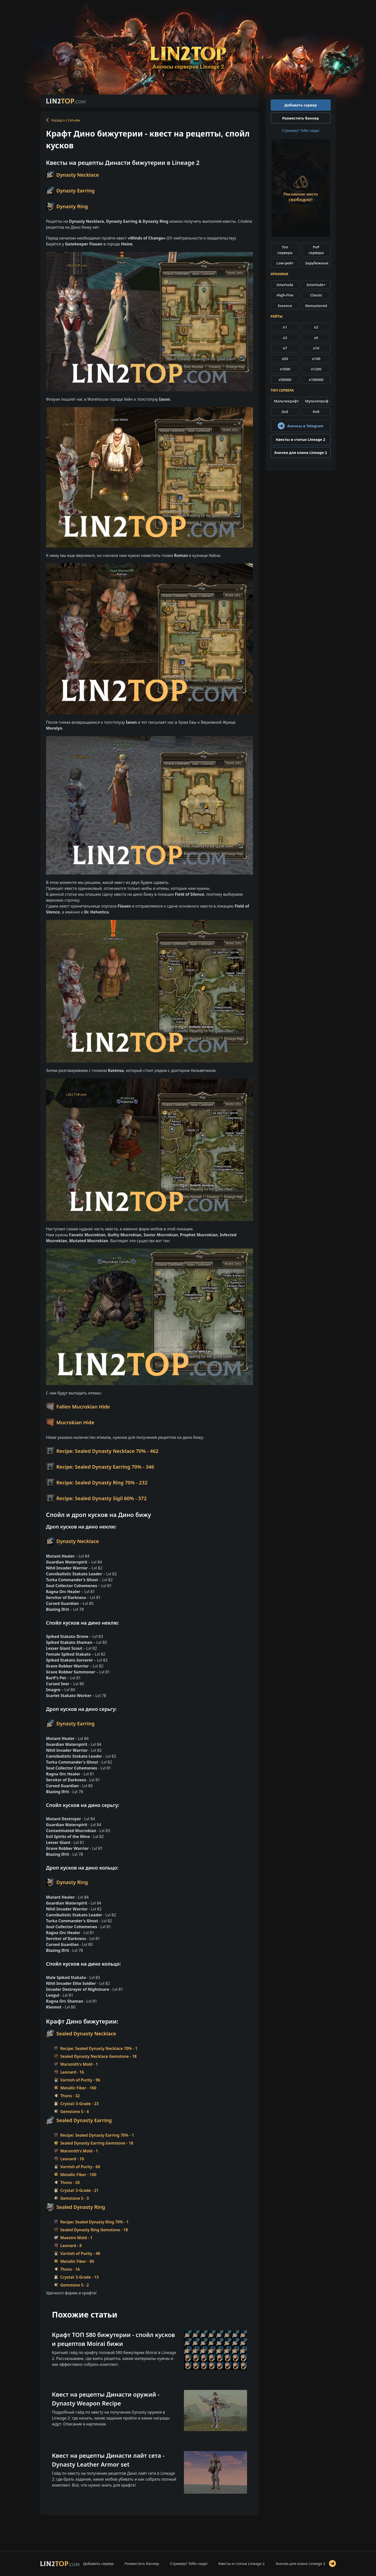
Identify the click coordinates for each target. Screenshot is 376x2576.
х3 (285, 337)
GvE (285, 411)
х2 (316, 327)
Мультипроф (316, 400)
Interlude (285, 284)
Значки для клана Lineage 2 (300, 452)
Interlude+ (316, 284)
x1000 (285, 368)
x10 (316, 347)
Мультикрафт (286, 400)
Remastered (316, 305)
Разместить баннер (300, 118)
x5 (316, 337)
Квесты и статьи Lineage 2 (300, 439)
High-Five (284, 294)
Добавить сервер (300, 105)
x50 (285, 358)
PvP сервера (316, 249)
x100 (316, 358)
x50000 (285, 379)
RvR (316, 411)
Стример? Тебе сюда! (300, 130)
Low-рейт (285, 262)
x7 (285, 347)
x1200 (316, 368)
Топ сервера (284, 249)
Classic (316, 294)
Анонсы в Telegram (300, 425)
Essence (285, 305)
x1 (285, 327)
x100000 (316, 379)
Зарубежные (316, 262)
